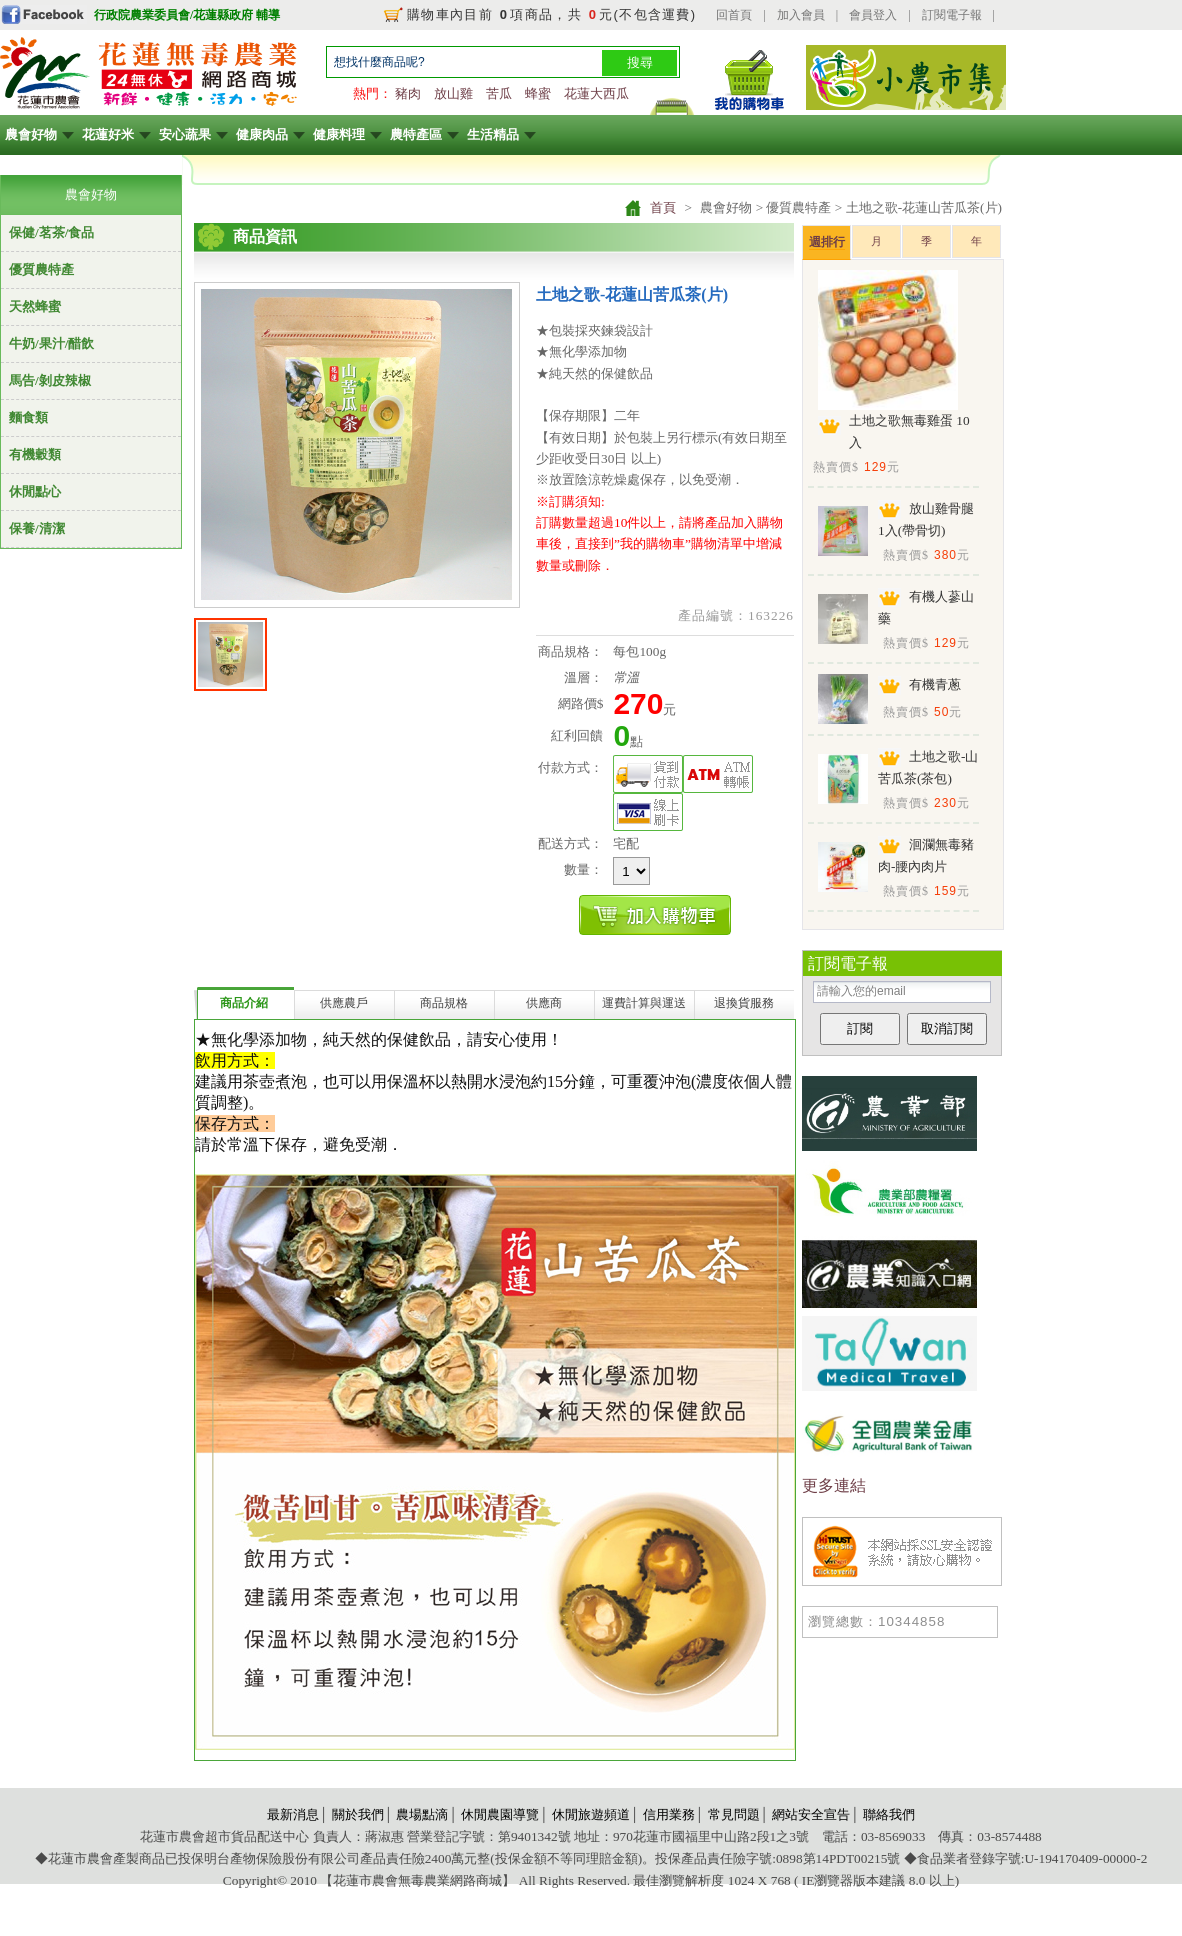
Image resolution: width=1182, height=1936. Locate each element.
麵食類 (28, 417)
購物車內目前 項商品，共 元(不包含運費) (551, 14)
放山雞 (453, 93)
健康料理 (339, 134)
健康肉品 (262, 134)
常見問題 (734, 1814)
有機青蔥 (935, 684)
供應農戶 (344, 1003)
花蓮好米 (108, 134)
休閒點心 (35, 491)
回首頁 (734, 15)
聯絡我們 (889, 1814)
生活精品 (493, 134)
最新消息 (293, 1814)
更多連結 (834, 1485)
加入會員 (801, 15)
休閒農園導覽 (500, 1814)
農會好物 (31, 134)
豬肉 (408, 93)
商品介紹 (244, 1003)
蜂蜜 (538, 93)
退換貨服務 (744, 1003)
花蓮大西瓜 (596, 93)
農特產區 (416, 134)
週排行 (827, 242)
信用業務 (669, 1814)
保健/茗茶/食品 (51, 232)
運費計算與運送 (644, 1003)
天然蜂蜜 (35, 306)
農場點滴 (422, 1814)
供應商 (544, 1003)
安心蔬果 (185, 134)
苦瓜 (499, 93)
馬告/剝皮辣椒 (50, 380)
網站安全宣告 (811, 1814)
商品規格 (444, 1003)
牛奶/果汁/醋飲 (51, 343)
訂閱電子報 (952, 15)
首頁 (663, 207)
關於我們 (358, 1814)
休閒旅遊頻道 (591, 1814)
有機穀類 (35, 454)
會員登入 (873, 15)
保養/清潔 (37, 528)
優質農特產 (41, 269)
